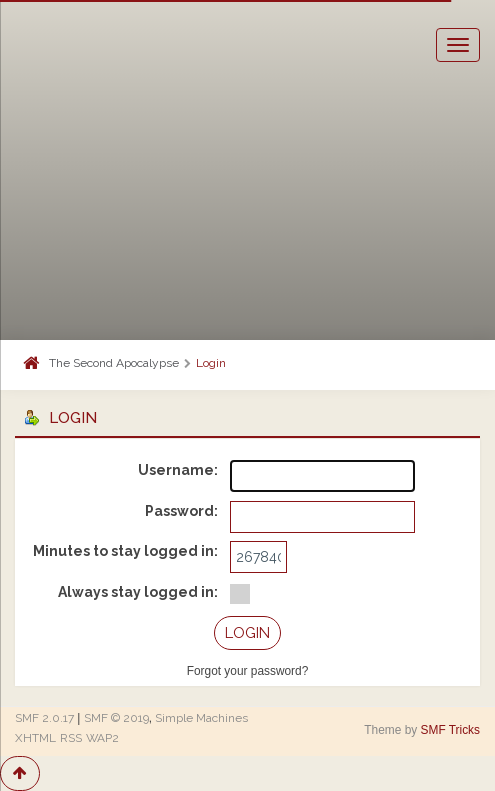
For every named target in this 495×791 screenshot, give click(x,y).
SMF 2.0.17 (44, 718)
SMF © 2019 (116, 718)
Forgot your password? (248, 671)
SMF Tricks (450, 730)
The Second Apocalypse (114, 363)
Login (211, 363)
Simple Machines (201, 718)
